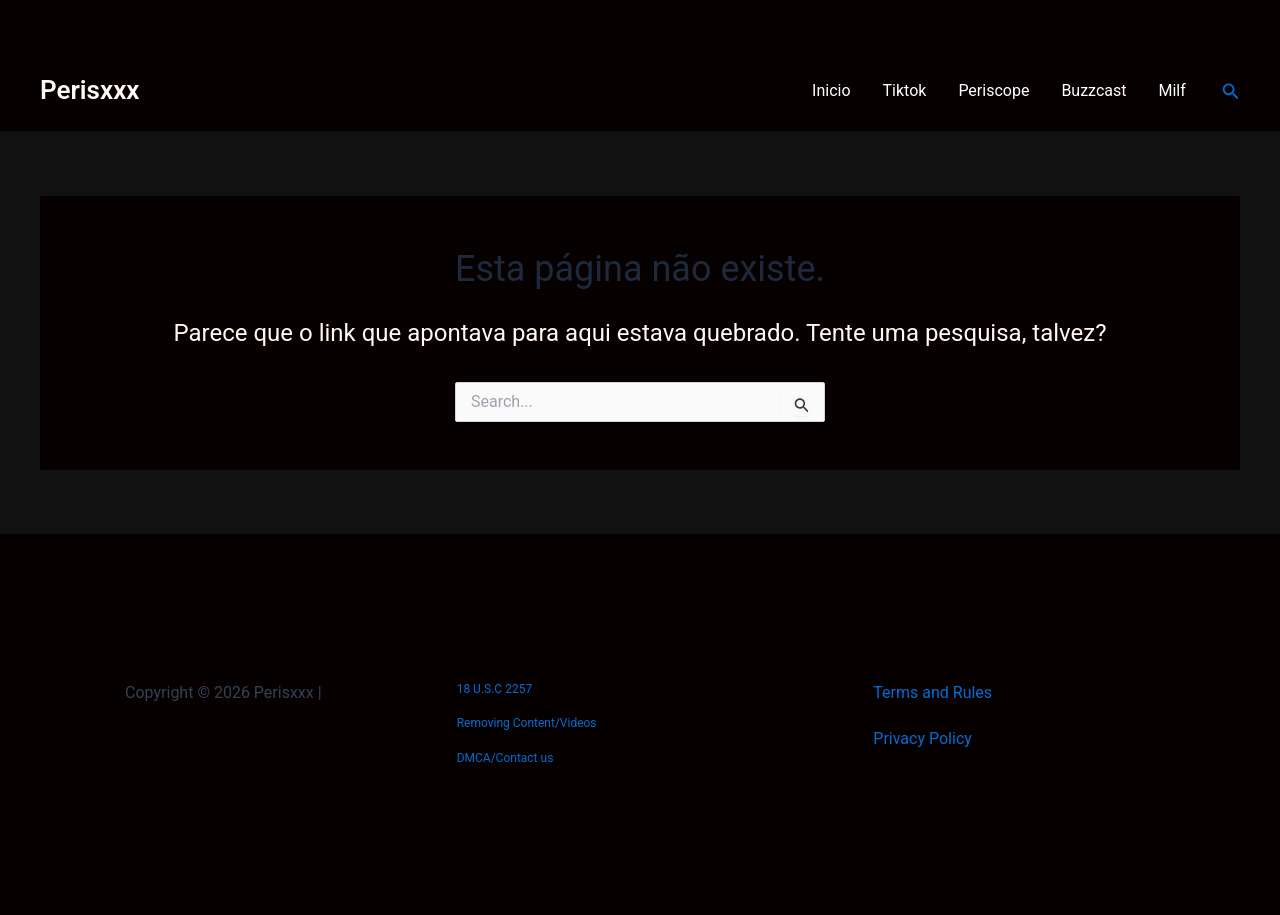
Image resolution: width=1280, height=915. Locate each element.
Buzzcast (1093, 90)
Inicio (831, 90)
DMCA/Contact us (505, 758)
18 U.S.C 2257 (494, 689)
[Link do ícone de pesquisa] (1231, 91)
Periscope (993, 90)
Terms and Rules (932, 692)
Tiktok (905, 90)
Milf (1172, 90)
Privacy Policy (922, 738)
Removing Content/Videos (527, 723)
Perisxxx (89, 90)
